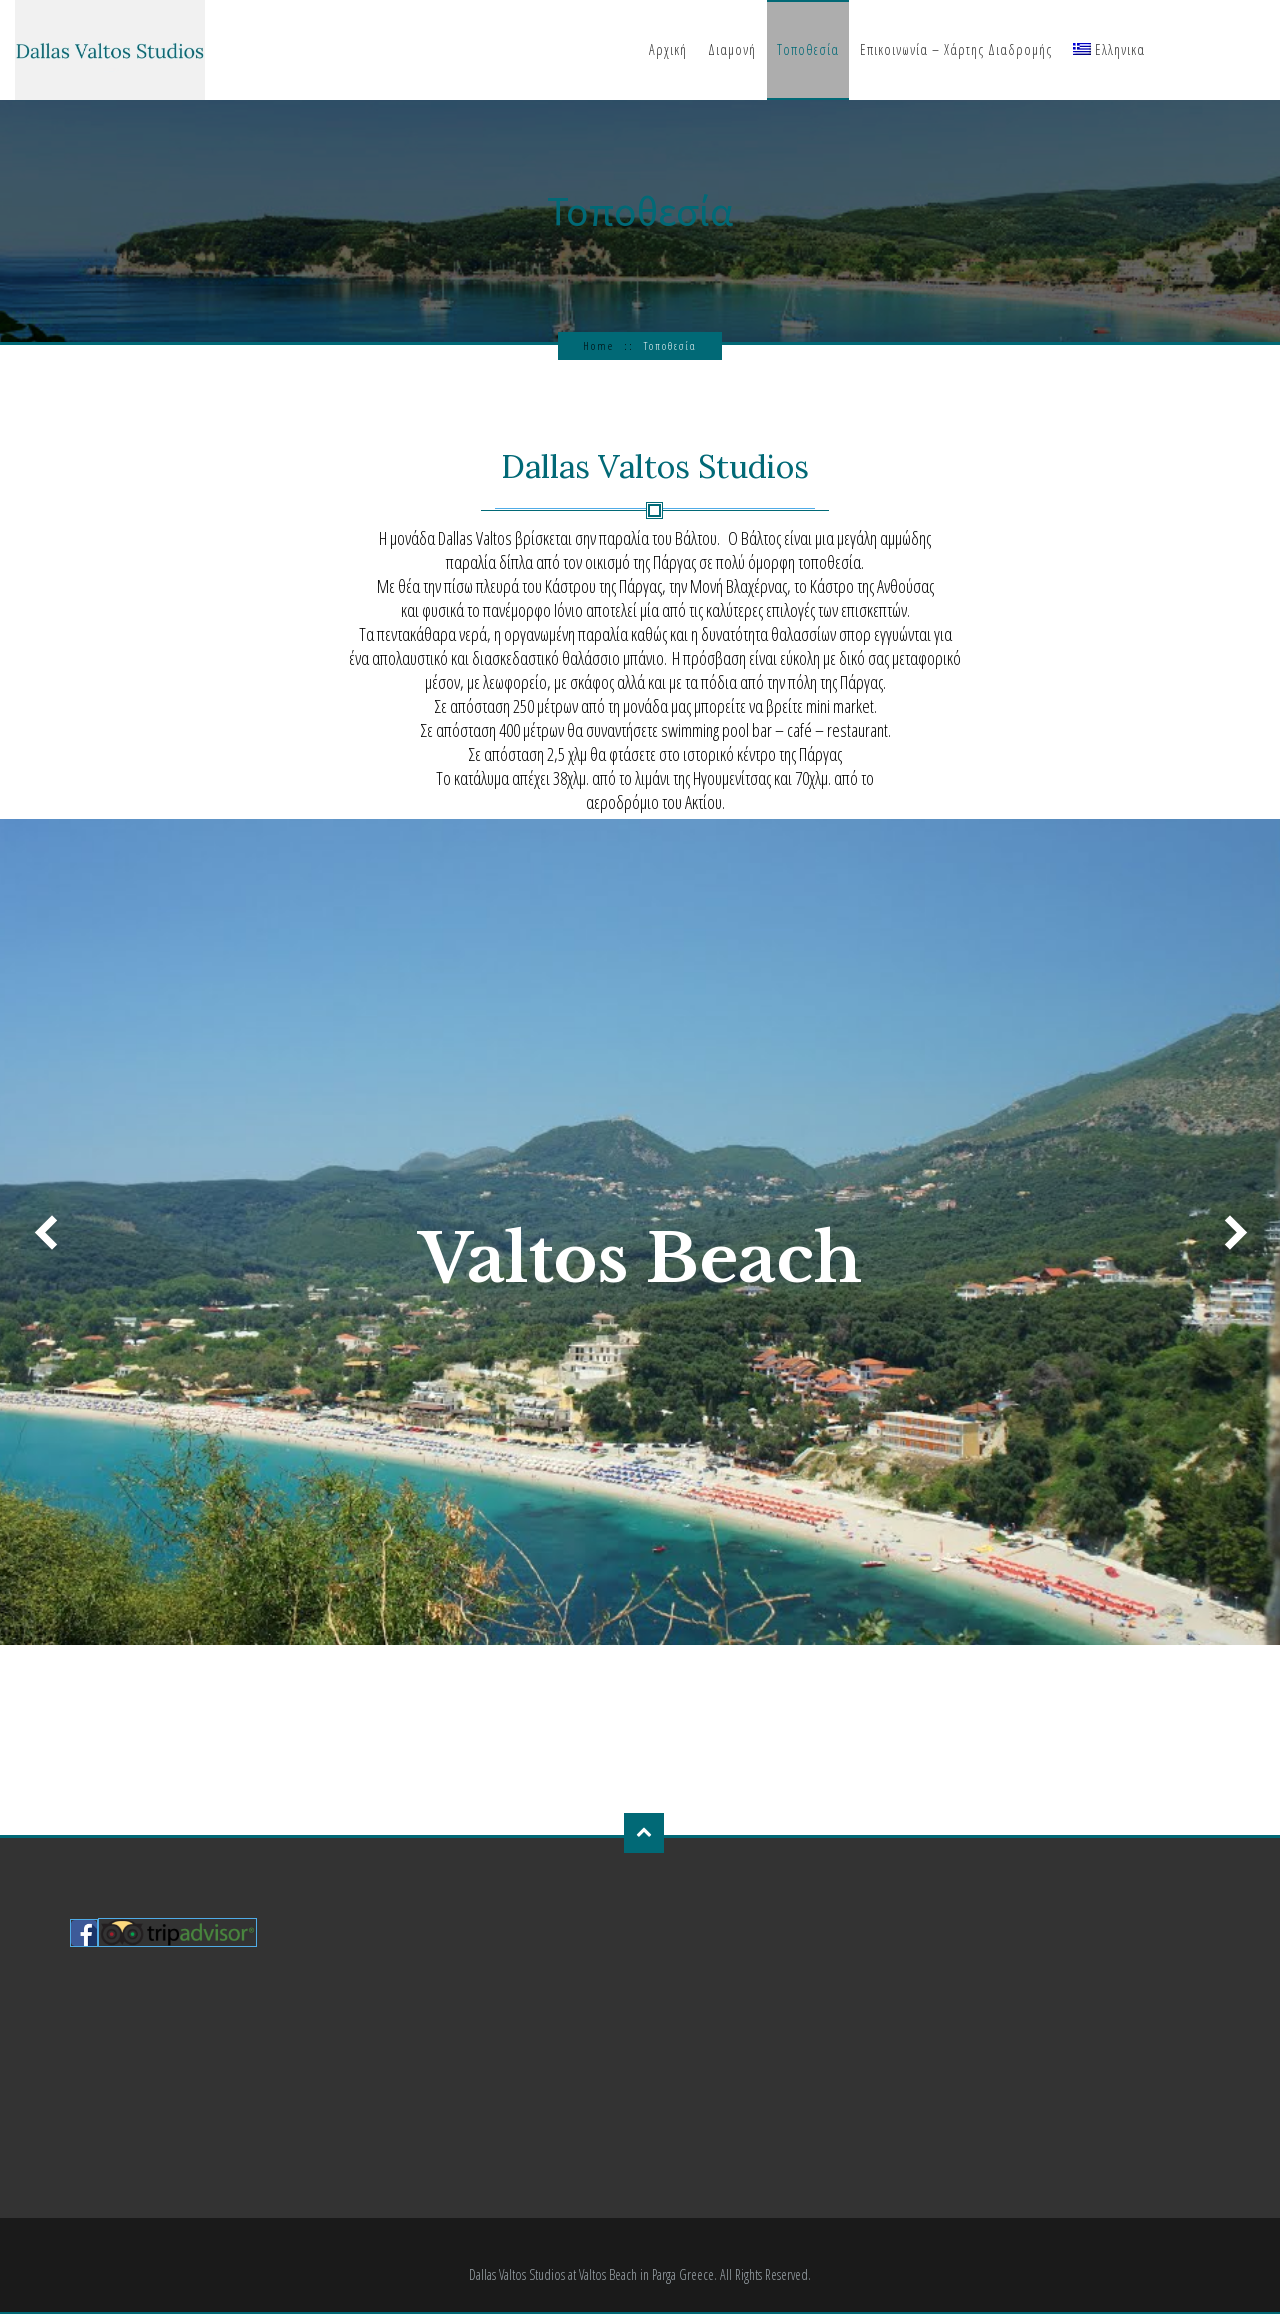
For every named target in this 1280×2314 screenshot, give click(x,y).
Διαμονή (732, 49)
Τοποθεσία (808, 49)
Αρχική (668, 49)
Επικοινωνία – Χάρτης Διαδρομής (956, 49)
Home (598, 345)
